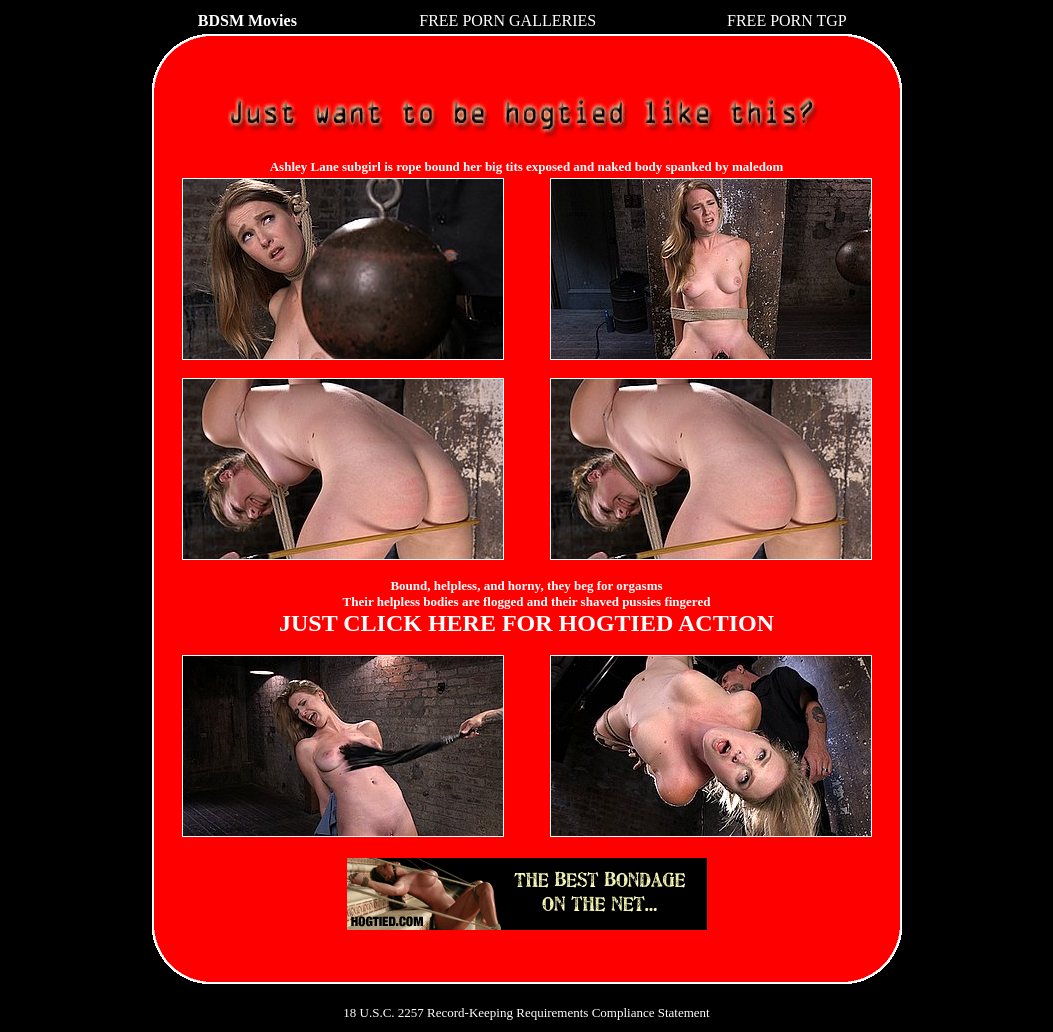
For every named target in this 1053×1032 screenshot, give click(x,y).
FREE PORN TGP (787, 20)
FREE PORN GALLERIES (507, 20)
